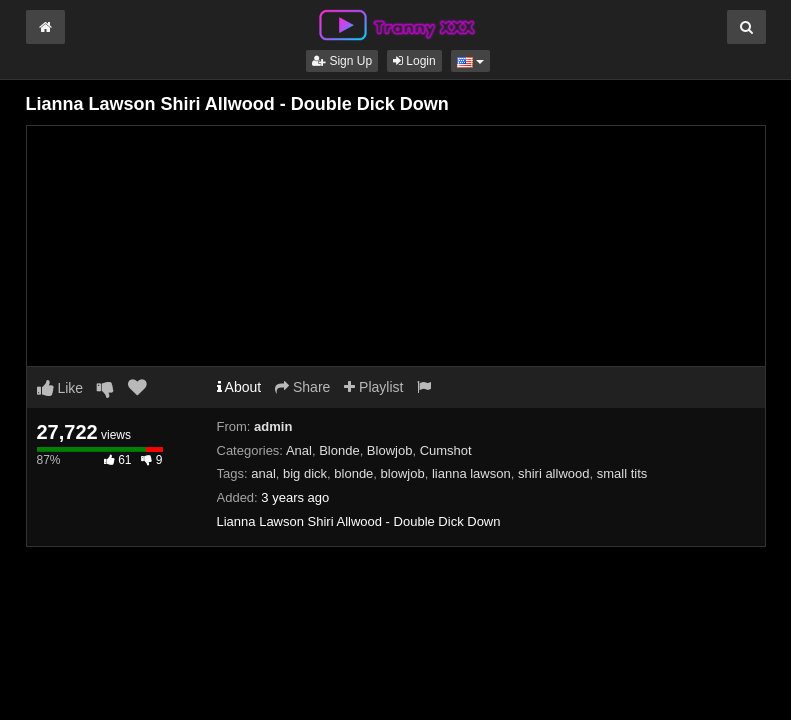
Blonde (339, 450)
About (239, 387)
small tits (622, 473)
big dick (305, 473)
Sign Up (342, 61)
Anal (299, 450)
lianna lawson (471, 473)
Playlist (373, 387)
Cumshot (446, 450)
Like (60, 388)
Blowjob (390, 450)
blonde (353, 473)
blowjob (403, 473)
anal (263, 473)
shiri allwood (554, 473)
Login (414, 61)
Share (302, 387)
